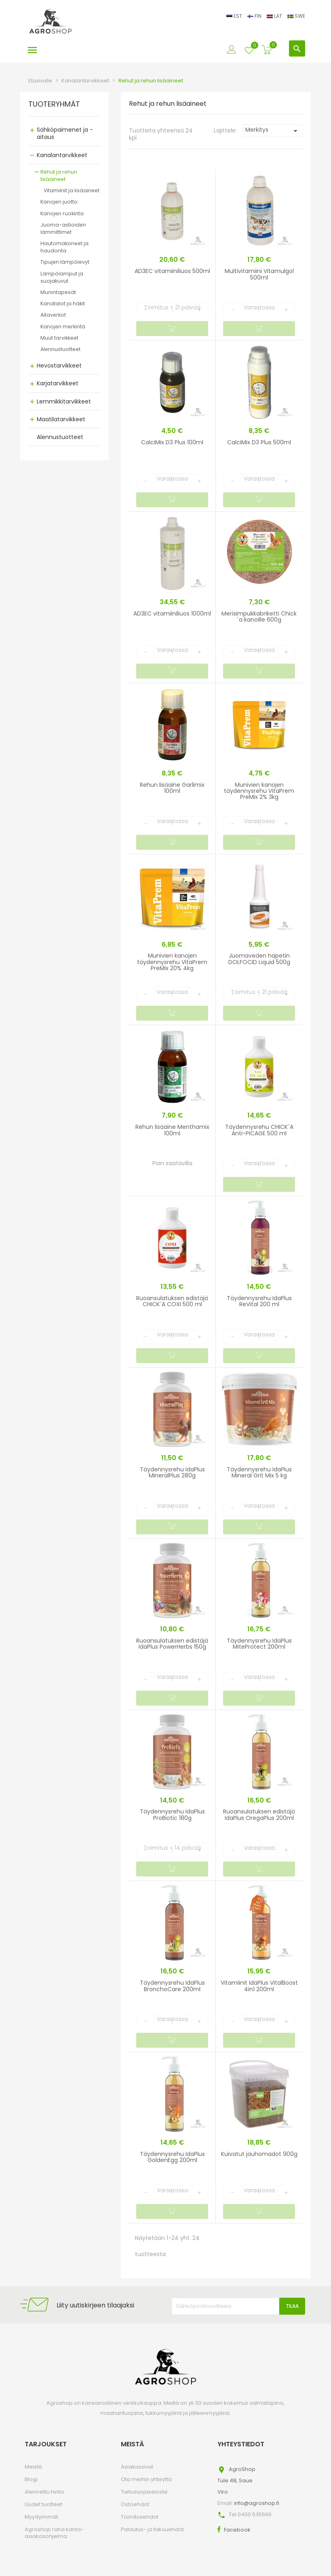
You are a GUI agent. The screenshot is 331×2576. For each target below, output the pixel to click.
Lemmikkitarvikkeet (64, 401)
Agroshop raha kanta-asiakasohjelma (54, 2533)
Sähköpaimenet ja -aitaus (65, 133)
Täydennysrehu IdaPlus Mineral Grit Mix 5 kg (259, 1472)
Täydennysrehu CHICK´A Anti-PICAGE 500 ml (259, 1130)
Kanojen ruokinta (62, 213)
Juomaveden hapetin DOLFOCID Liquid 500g (259, 959)
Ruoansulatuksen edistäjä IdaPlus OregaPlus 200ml (259, 1814)
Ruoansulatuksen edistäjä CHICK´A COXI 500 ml (172, 1301)
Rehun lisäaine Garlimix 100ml (172, 788)
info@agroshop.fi (256, 2503)
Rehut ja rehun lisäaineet (58, 175)
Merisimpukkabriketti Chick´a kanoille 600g (259, 616)
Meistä (33, 2467)
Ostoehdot (135, 2504)
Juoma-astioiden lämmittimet (63, 228)
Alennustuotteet (60, 349)
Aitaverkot (53, 314)
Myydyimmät (41, 2517)
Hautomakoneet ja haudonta (64, 247)
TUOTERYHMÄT (54, 104)
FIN (255, 16)
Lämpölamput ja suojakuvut (61, 277)
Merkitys (273, 131)
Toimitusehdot (139, 2517)
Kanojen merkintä (62, 326)
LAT (275, 16)
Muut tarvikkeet (59, 337)
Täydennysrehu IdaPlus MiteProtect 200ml (259, 1644)
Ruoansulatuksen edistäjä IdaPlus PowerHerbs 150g (172, 1644)
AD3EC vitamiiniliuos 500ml (172, 271)
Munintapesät (58, 292)
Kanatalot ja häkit (62, 303)
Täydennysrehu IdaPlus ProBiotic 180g (172, 1814)
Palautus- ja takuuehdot (152, 2529)
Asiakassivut (137, 2467)
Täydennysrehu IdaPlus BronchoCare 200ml (172, 1986)
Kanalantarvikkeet (62, 155)
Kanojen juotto (59, 201)
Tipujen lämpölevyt (64, 261)
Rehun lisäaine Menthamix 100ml (172, 1130)
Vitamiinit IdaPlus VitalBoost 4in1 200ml (259, 1986)
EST (234, 16)
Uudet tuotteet (43, 2504)
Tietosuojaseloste (144, 2492)
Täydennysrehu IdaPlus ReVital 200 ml (259, 1301)
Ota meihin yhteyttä (146, 2479)
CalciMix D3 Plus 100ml (172, 442)
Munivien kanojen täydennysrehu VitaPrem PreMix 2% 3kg (259, 791)
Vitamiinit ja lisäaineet (71, 190)
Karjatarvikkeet (57, 383)
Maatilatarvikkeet (61, 419)
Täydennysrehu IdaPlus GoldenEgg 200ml (172, 2157)
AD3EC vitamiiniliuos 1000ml (172, 613)
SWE (296, 16)
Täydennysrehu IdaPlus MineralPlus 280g (172, 1472)
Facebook (237, 2530)
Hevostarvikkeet (59, 365)
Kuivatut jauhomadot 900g (259, 2154)
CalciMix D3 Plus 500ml (259, 442)
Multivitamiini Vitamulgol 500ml (259, 274)
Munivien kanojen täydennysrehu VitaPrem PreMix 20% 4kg (172, 962)
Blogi (31, 2479)
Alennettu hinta (44, 2492)
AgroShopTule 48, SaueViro (236, 2480)
